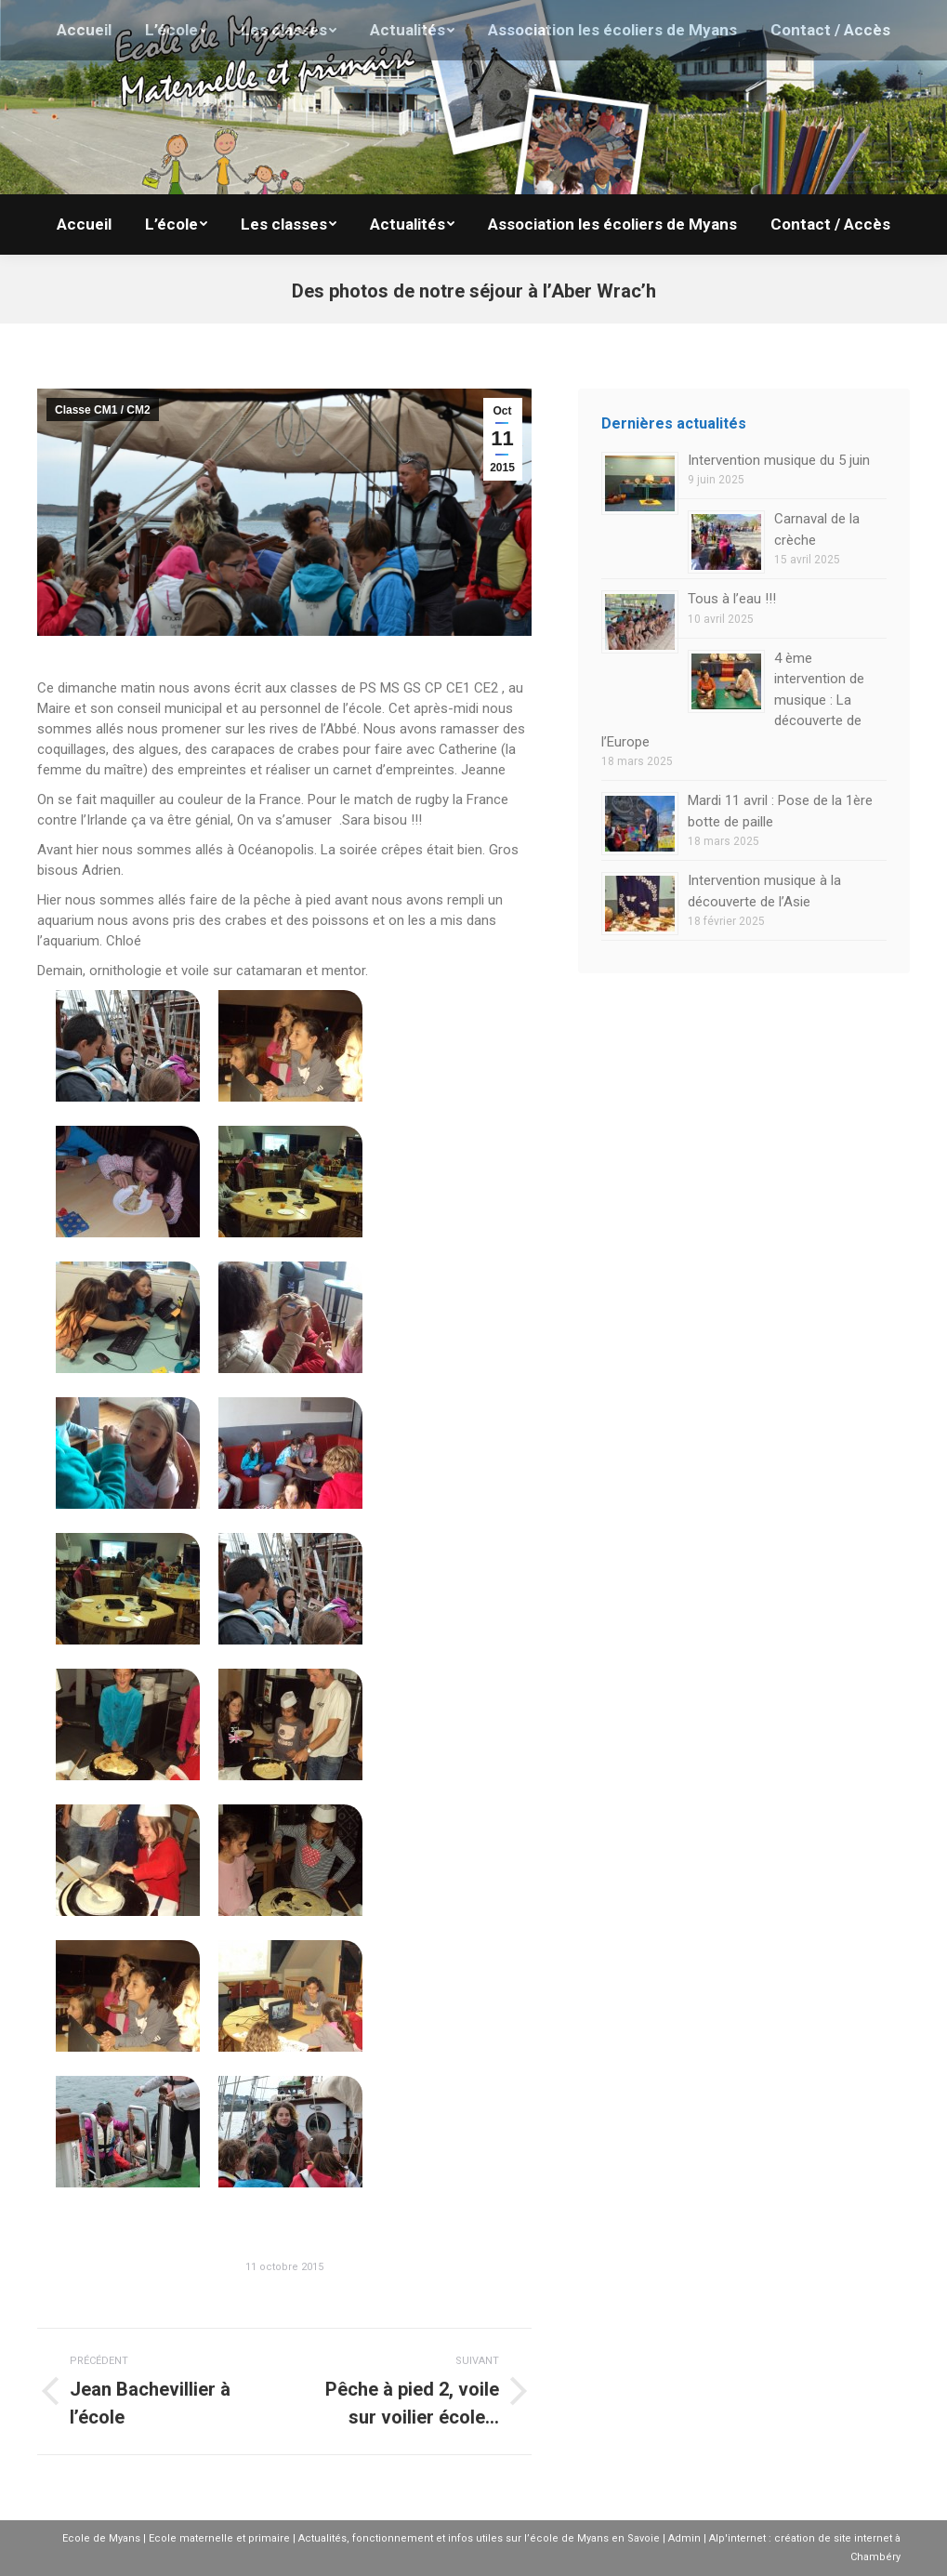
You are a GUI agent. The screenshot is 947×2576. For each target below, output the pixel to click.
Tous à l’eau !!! (732, 598)
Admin (684, 2538)
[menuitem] (84, 224)
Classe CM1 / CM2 (103, 409)
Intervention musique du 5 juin (779, 460)
